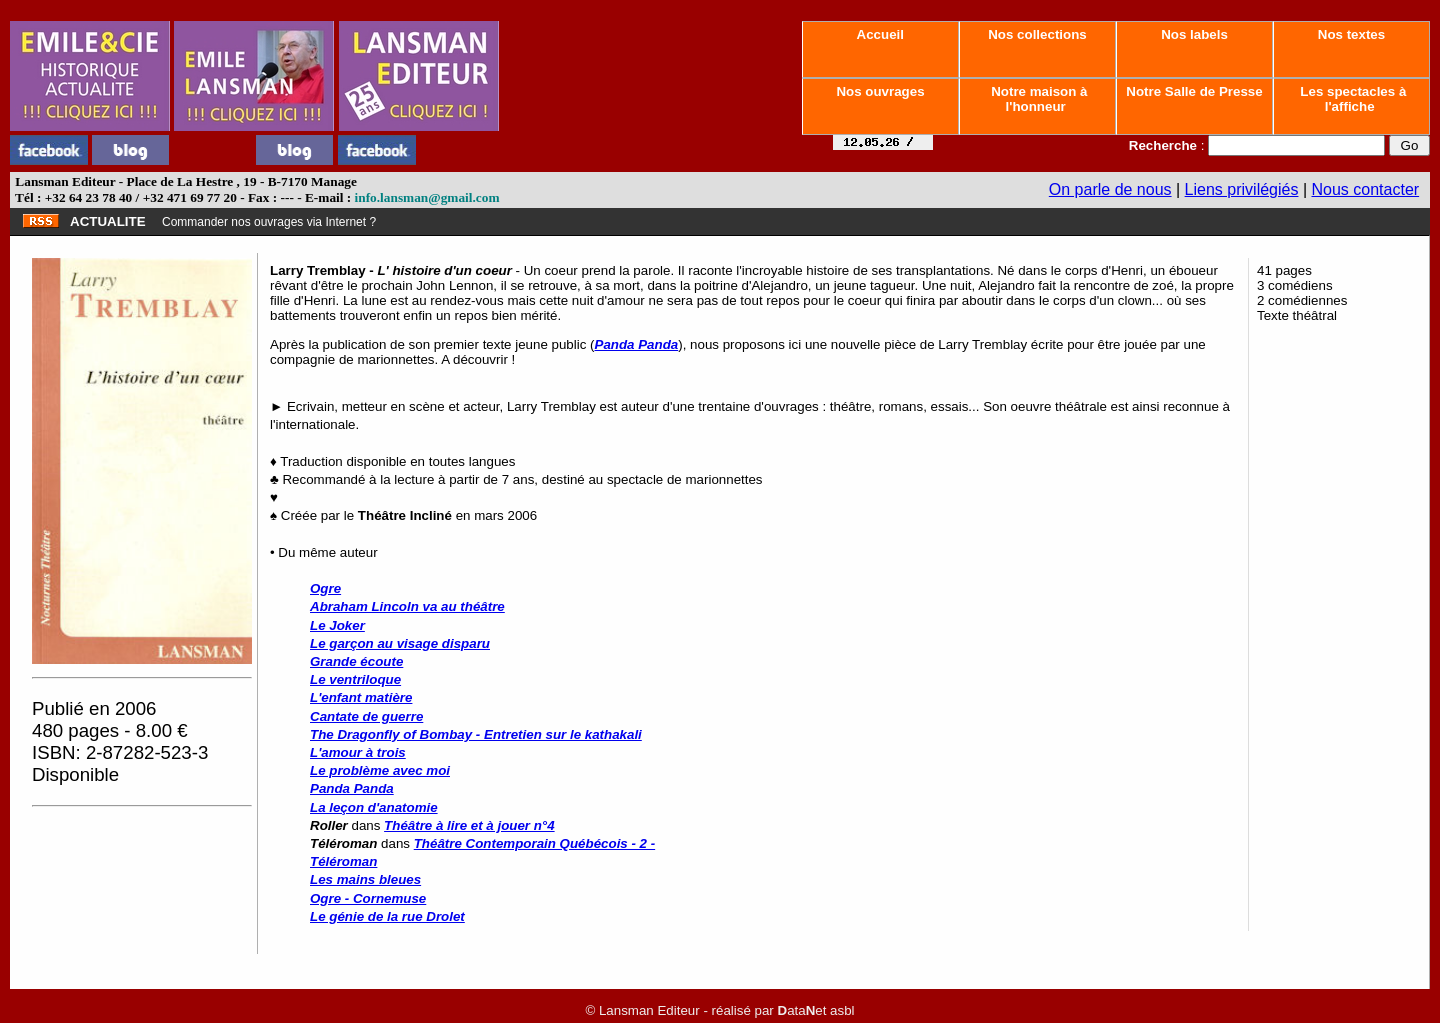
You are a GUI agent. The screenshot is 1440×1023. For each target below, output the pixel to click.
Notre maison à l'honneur (1038, 99)
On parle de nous (1110, 189)
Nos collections (1038, 34)
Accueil (880, 34)
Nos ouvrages (881, 91)
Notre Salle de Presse (1195, 91)
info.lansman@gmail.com (427, 197)
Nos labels (1194, 34)
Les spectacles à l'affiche (1352, 99)
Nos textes (1351, 34)
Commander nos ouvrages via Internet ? (269, 222)
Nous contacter (1366, 189)
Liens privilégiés (1242, 189)
